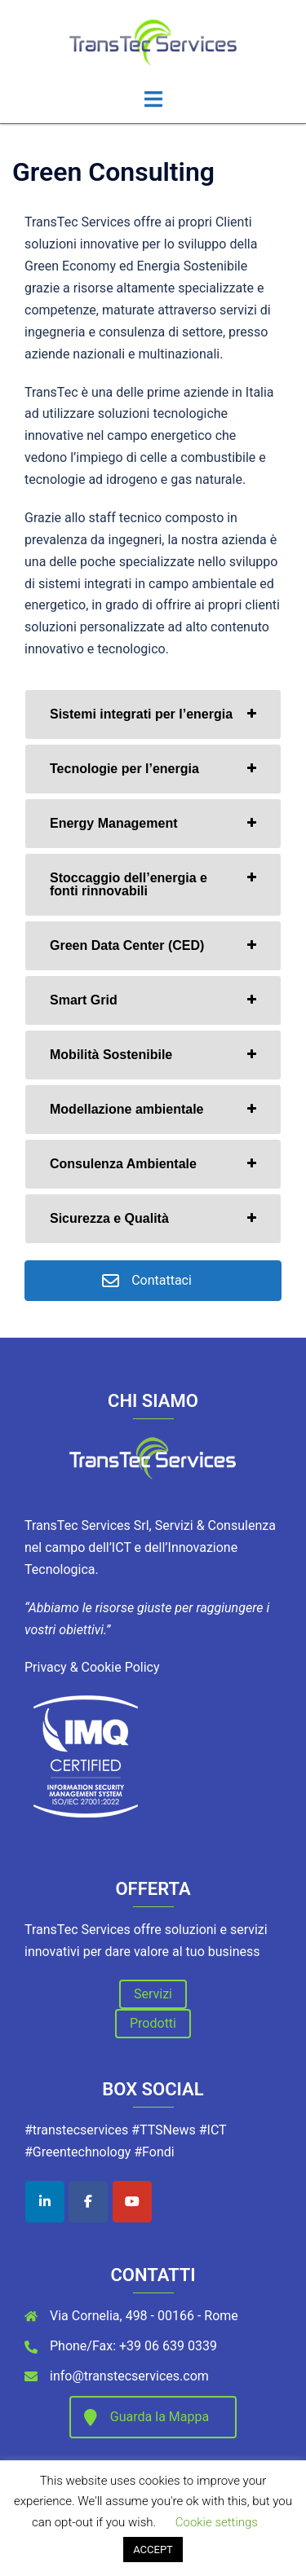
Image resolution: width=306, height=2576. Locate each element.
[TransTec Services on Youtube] (132, 2201)
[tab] (153, 714)
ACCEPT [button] (153, 2549)
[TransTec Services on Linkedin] (44, 2201)
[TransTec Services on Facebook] (88, 2201)
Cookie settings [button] (216, 2522)
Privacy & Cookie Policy (92, 1667)
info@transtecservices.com (129, 2376)
